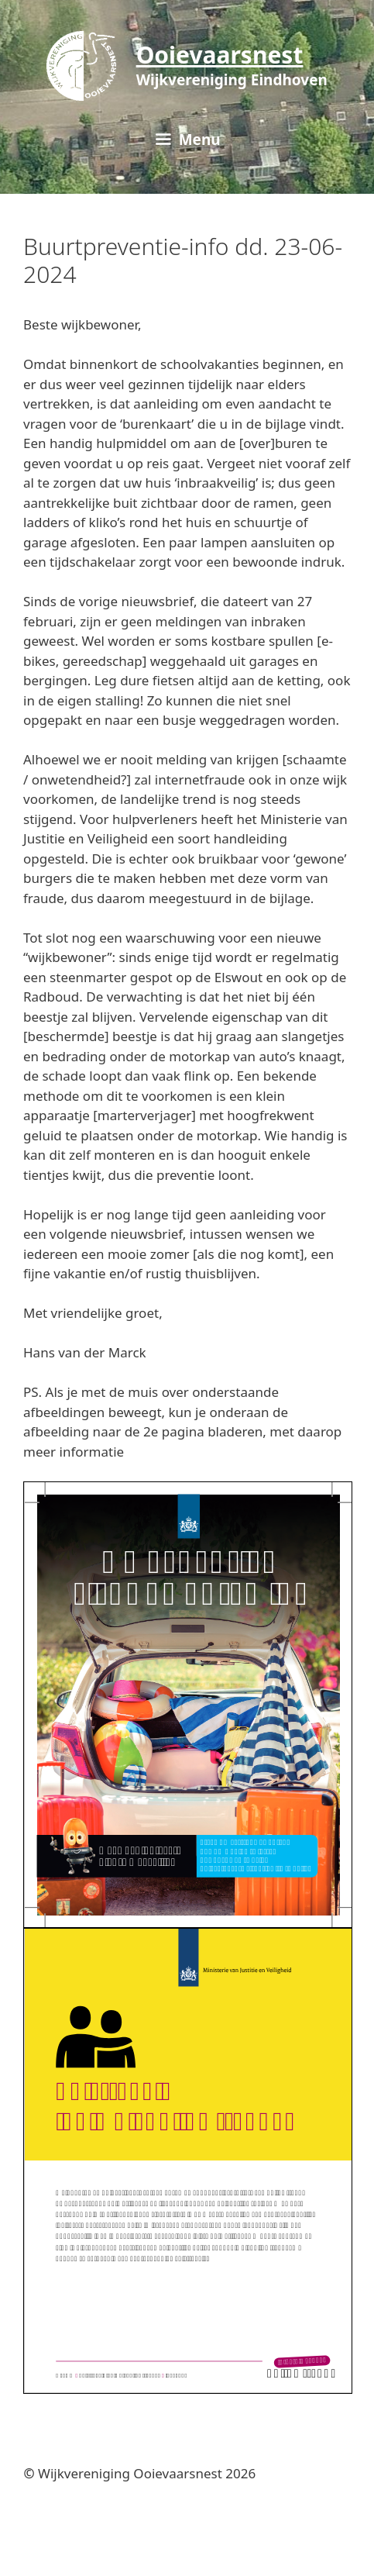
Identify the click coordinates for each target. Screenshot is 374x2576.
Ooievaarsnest (220, 55)
